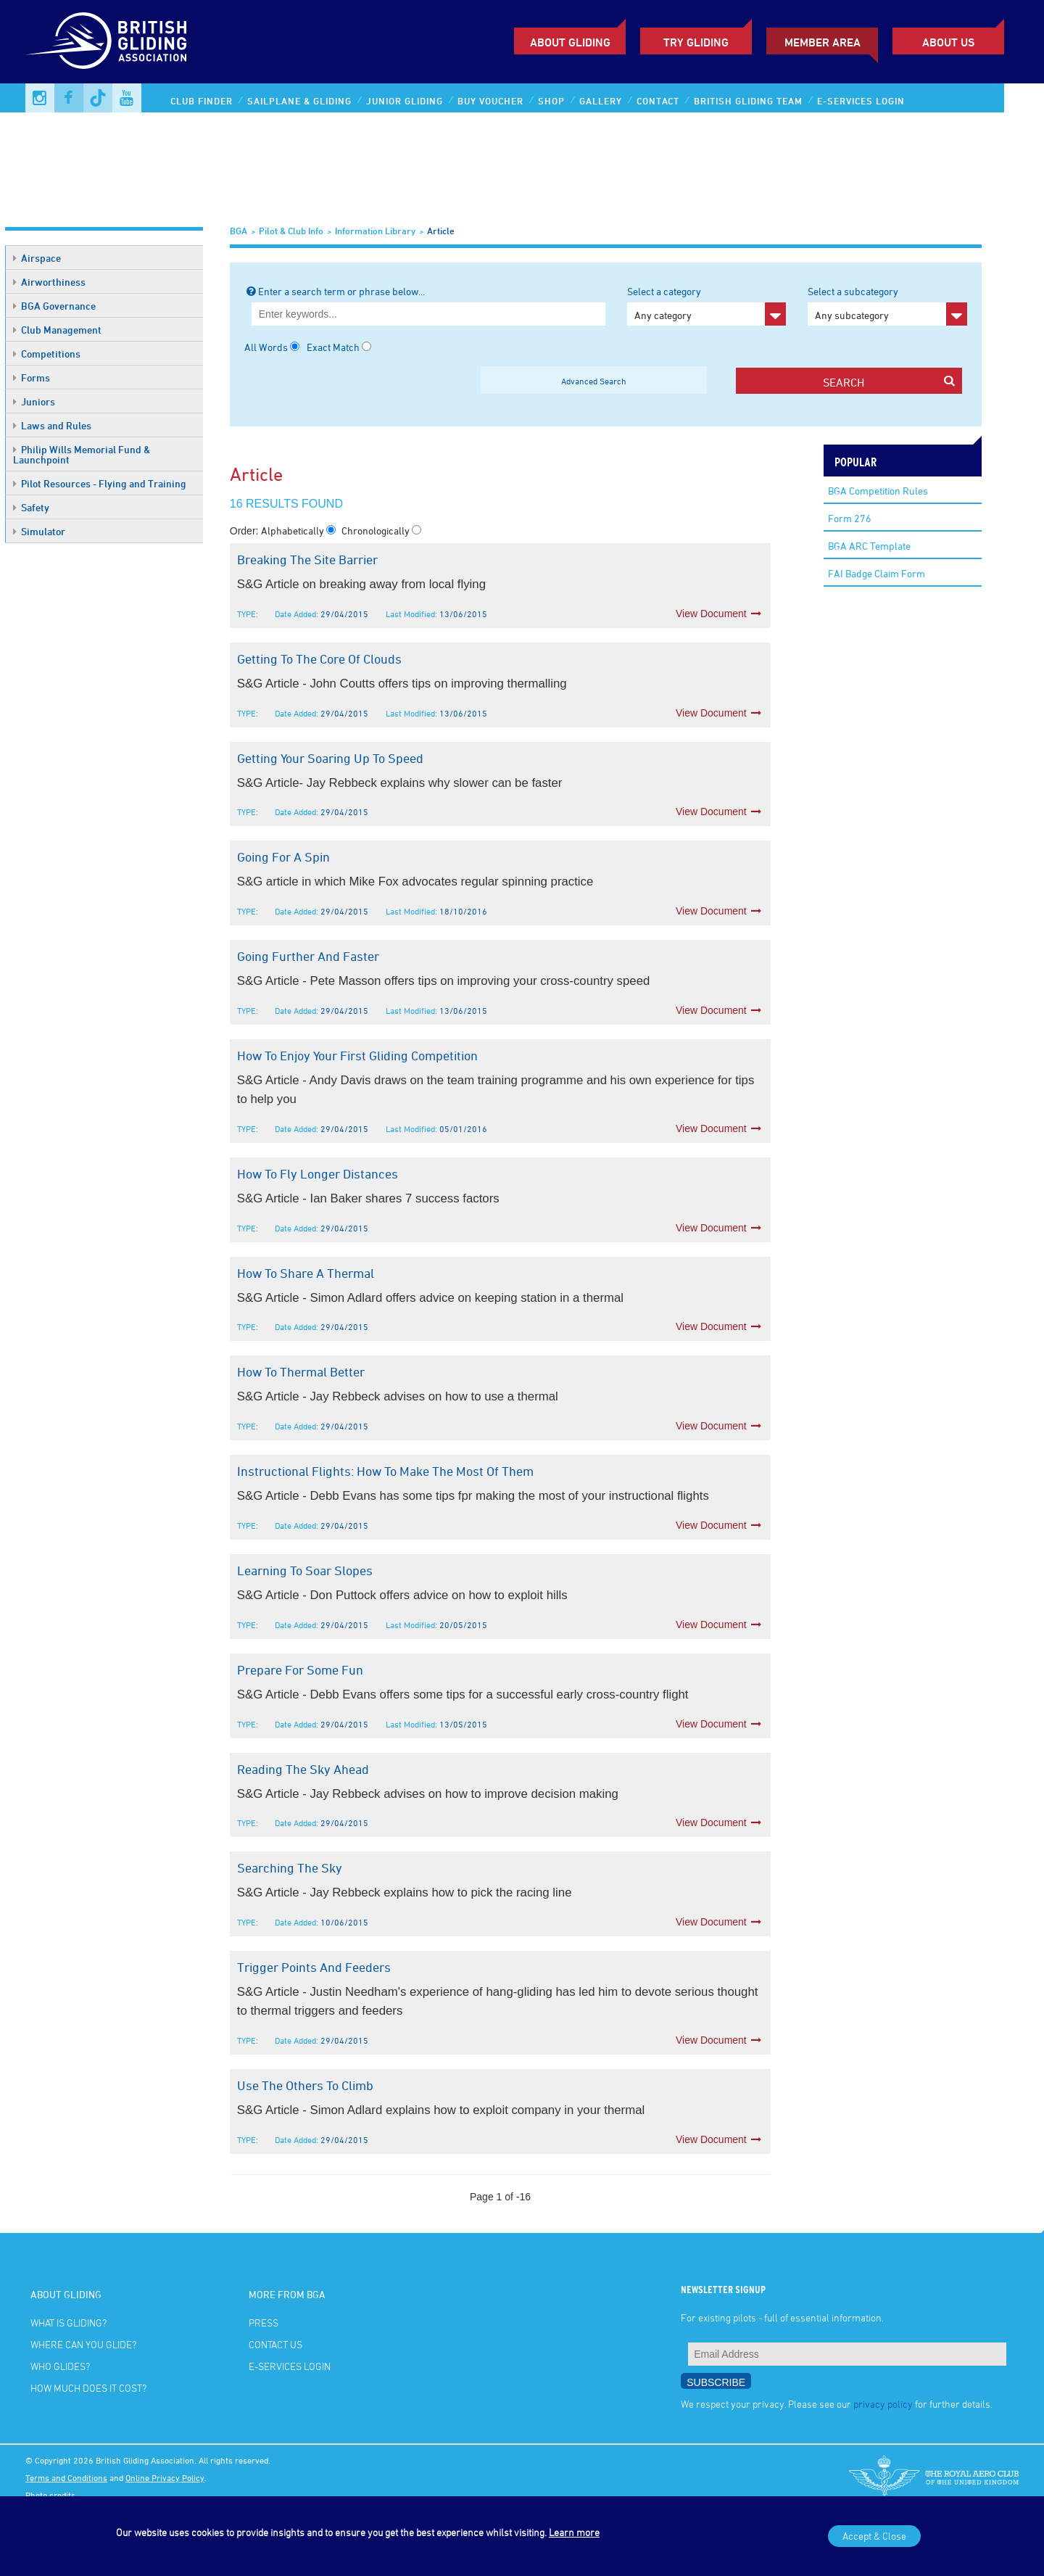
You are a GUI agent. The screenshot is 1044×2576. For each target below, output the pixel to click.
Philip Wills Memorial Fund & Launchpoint (81, 454)
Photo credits (50, 2495)
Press (263, 2322)
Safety (31, 507)
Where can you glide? (83, 2344)
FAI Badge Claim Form (876, 573)
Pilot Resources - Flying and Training (99, 483)
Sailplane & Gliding (299, 101)
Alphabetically (293, 530)
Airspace (37, 258)
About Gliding (570, 42)
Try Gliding (696, 42)
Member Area (822, 42)
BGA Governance (54, 306)
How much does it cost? (88, 2388)
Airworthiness (49, 282)
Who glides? (60, 2366)
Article (441, 230)
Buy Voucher (490, 101)
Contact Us (275, 2344)
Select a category (706, 305)
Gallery (600, 101)
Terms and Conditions (66, 2477)
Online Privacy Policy (164, 2477)
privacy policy (883, 2404)
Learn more (574, 2532)
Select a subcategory (887, 305)
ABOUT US (948, 42)
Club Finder (201, 101)
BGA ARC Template (869, 546)
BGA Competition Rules (878, 490)
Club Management (57, 329)
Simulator (39, 531)
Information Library (375, 230)
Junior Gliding (404, 101)
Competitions (46, 353)
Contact (658, 101)
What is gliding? (68, 2322)
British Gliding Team (748, 101)
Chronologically (376, 530)
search (889, 382)
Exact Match (333, 347)
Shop (551, 101)
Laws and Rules (52, 425)
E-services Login (861, 101)
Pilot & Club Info (291, 230)
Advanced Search (593, 381)
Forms (31, 377)
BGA (238, 230)
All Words (266, 347)
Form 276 (849, 518)
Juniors (34, 401)
